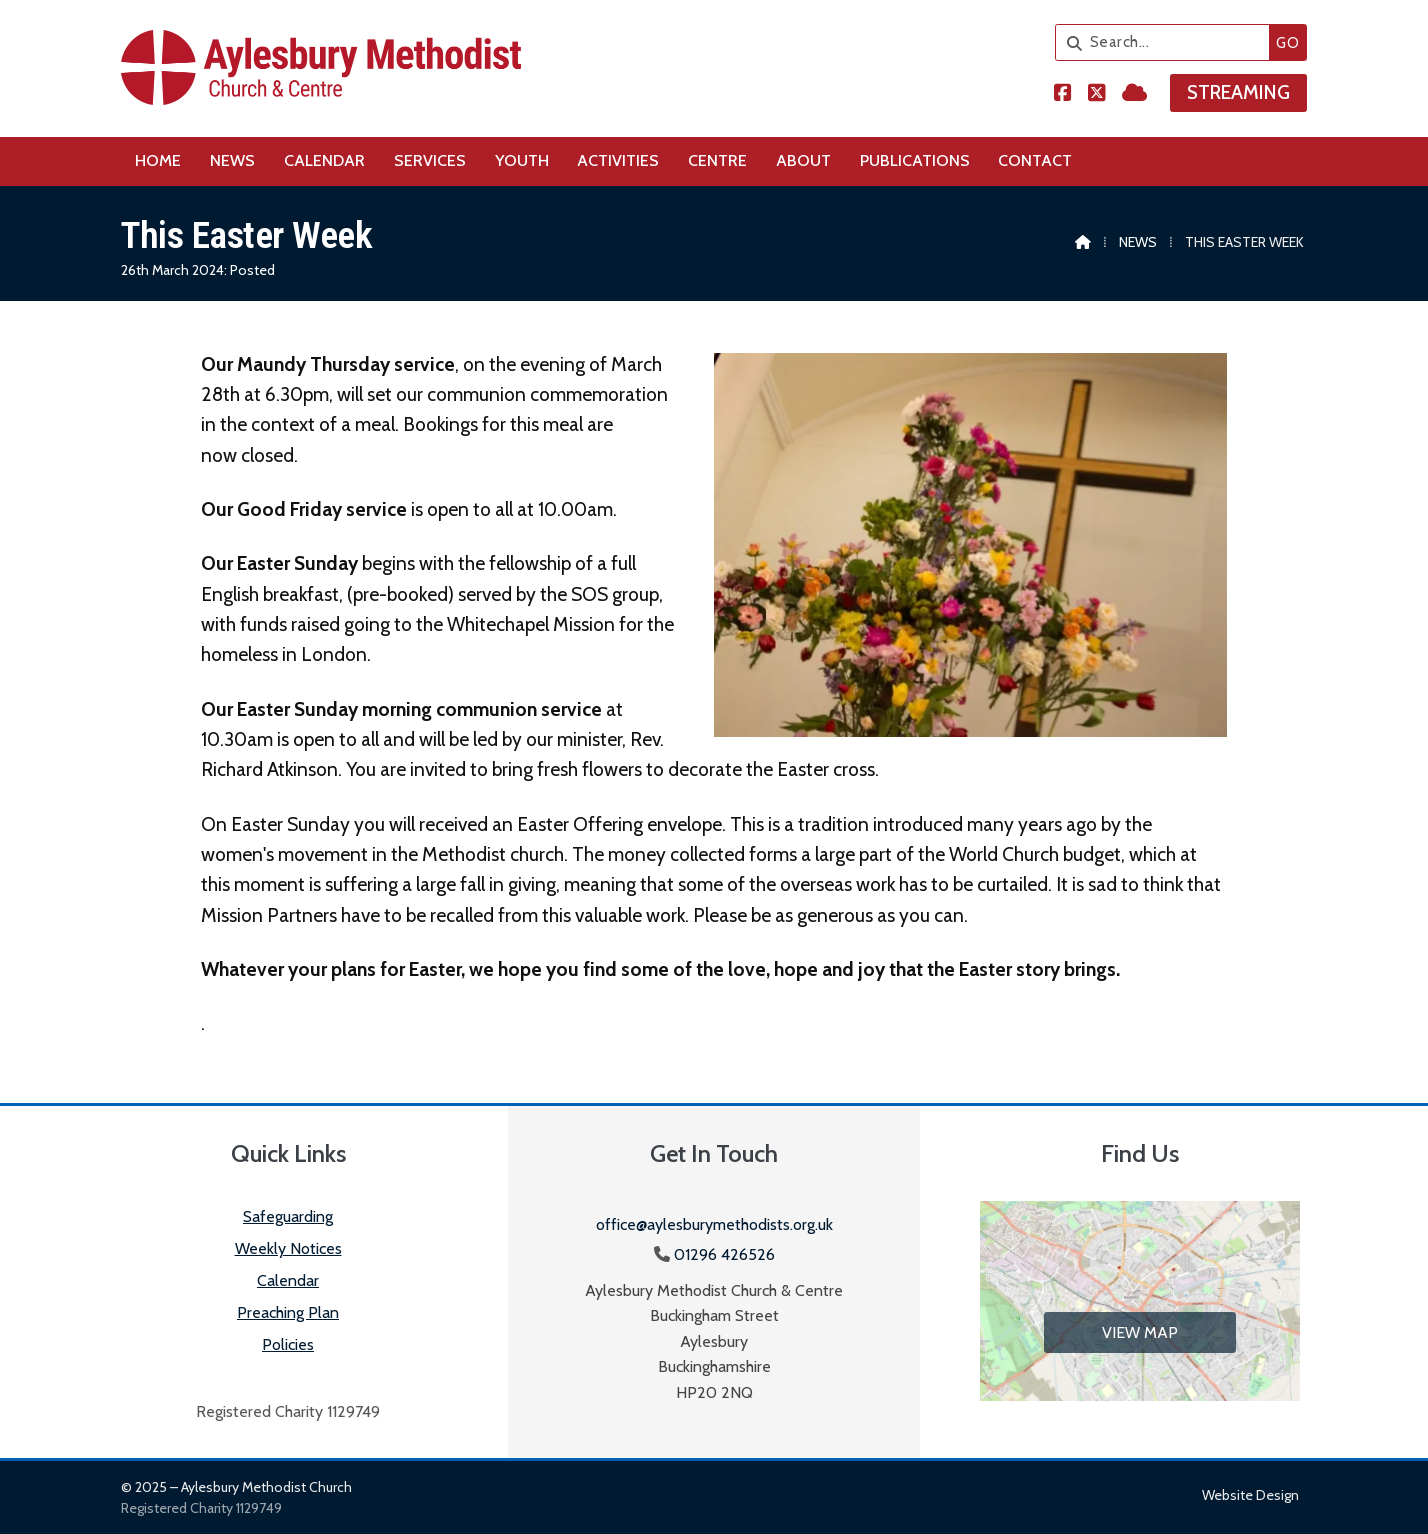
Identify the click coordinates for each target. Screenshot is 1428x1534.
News (1138, 242)
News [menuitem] (232, 160)
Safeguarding (288, 1216)
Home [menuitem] (158, 160)
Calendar (288, 1280)
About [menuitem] (803, 160)
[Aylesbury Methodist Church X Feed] (1097, 94)
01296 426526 (724, 1254)
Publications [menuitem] (915, 160)
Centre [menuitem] (717, 160)
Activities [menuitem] (618, 160)
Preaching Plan (288, 1312)
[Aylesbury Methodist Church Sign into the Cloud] (1134, 94)
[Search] (1167, 42)
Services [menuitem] (430, 160)
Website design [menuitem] (1250, 1495)
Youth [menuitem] (522, 160)
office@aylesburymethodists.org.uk (714, 1224)
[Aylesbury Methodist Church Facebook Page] (1063, 94)
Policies (288, 1344)
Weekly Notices (288, 1248)
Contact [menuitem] (1035, 160)
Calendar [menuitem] (324, 160)
